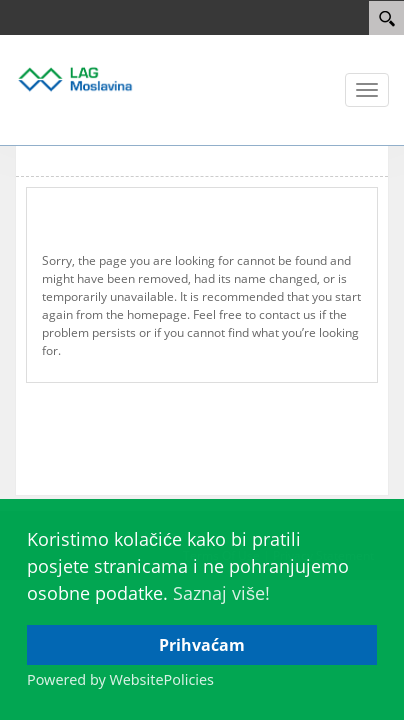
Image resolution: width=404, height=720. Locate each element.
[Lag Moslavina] (75, 78)
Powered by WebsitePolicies (120, 679)
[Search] (386, 18)
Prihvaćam (202, 645)
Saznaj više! (221, 593)
